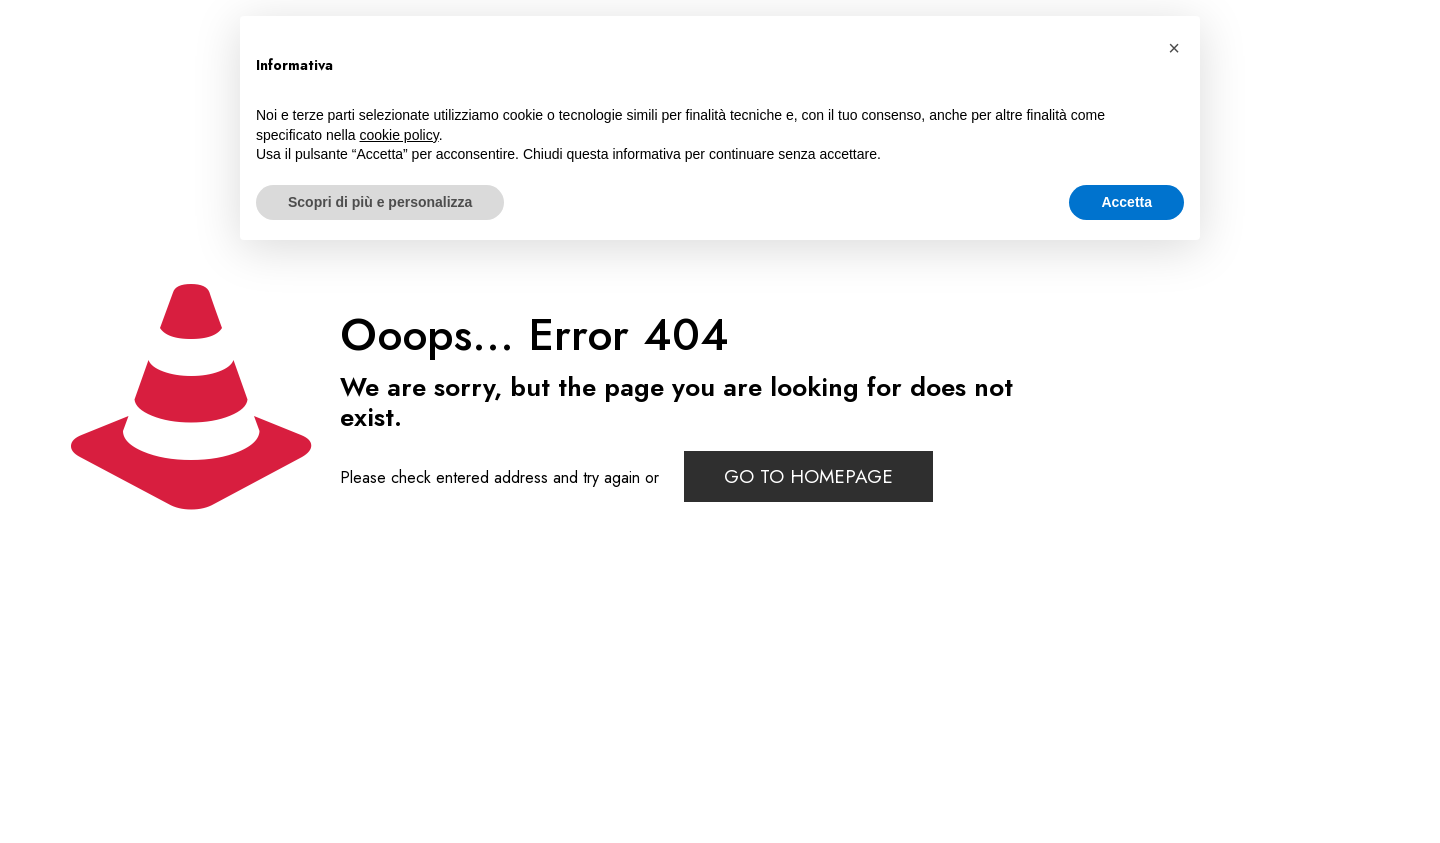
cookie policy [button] (399, 135)
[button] (1174, 48)
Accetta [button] (1126, 202)
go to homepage (808, 476)
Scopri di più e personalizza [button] (380, 202)
